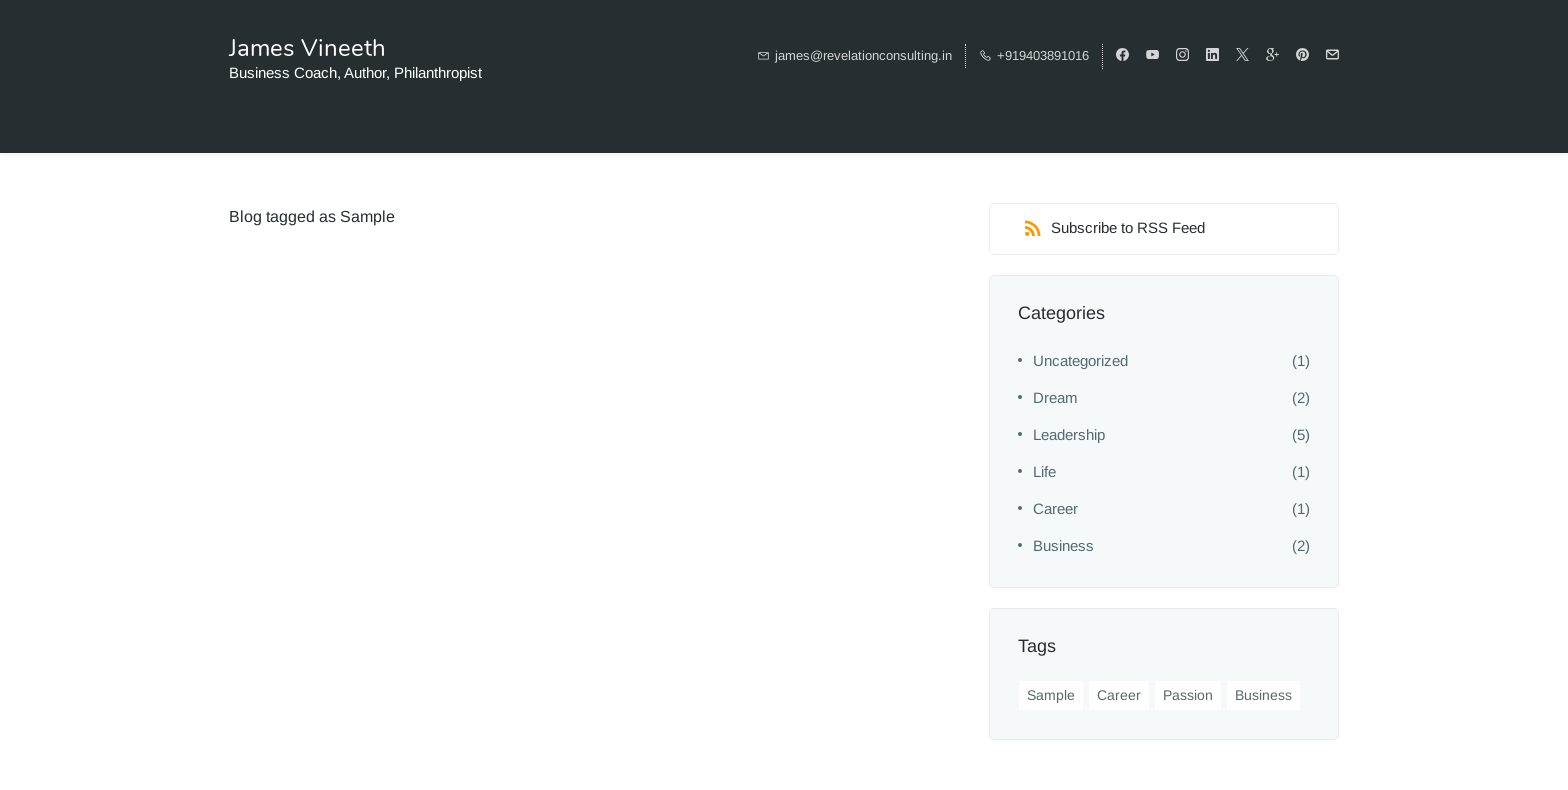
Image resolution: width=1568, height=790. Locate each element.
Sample (1051, 695)
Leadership (1069, 434)
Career (1055, 508)
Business (1063, 545)
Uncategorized (1080, 360)
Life (1044, 471)
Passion (1188, 695)
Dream (1055, 397)
